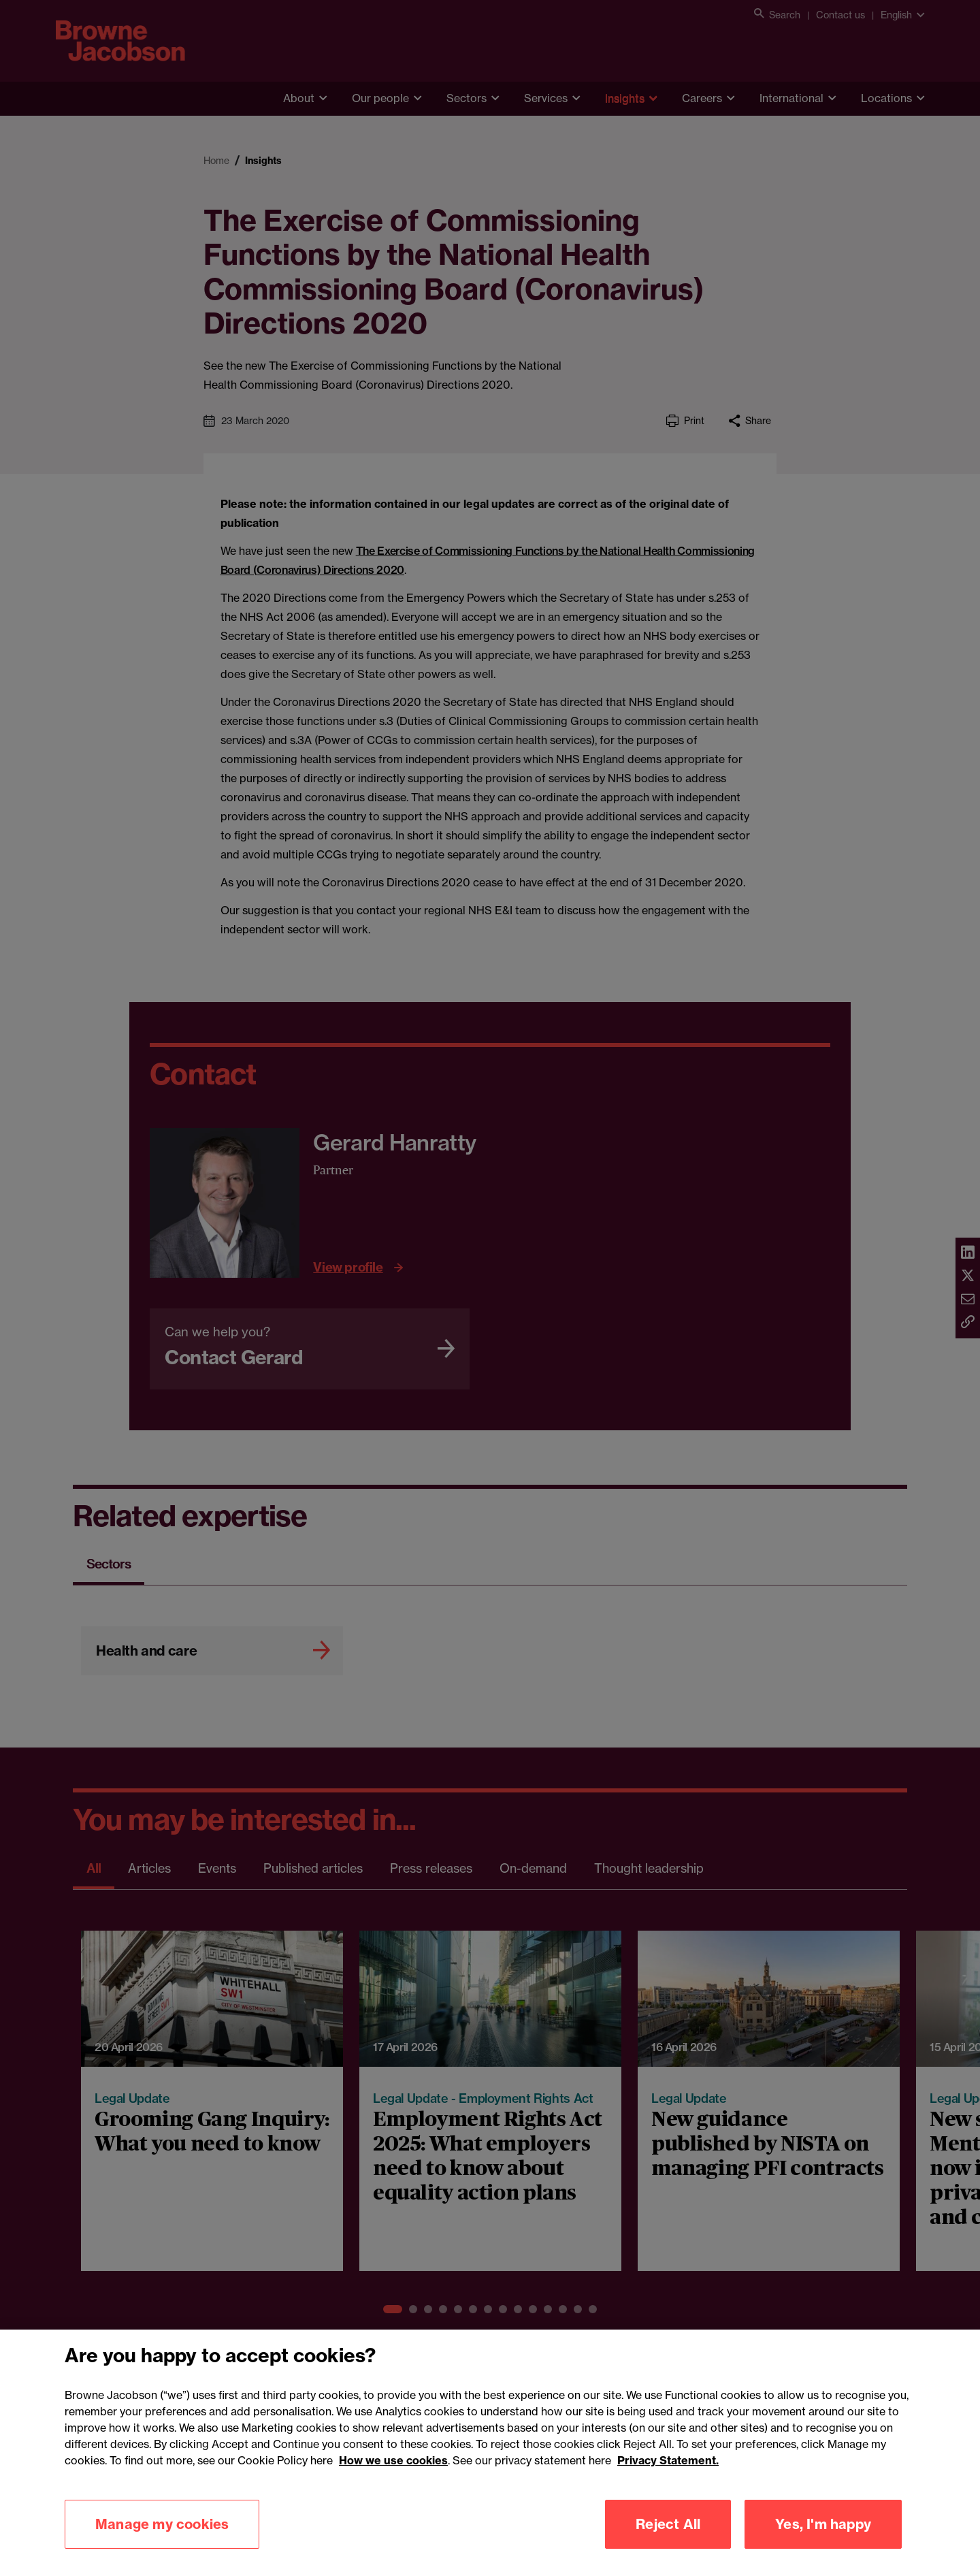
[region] (490, 2453)
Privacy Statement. (668, 2460)
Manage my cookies (162, 2523)
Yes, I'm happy (823, 2523)
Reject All (668, 2523)
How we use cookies (393, 2460)
